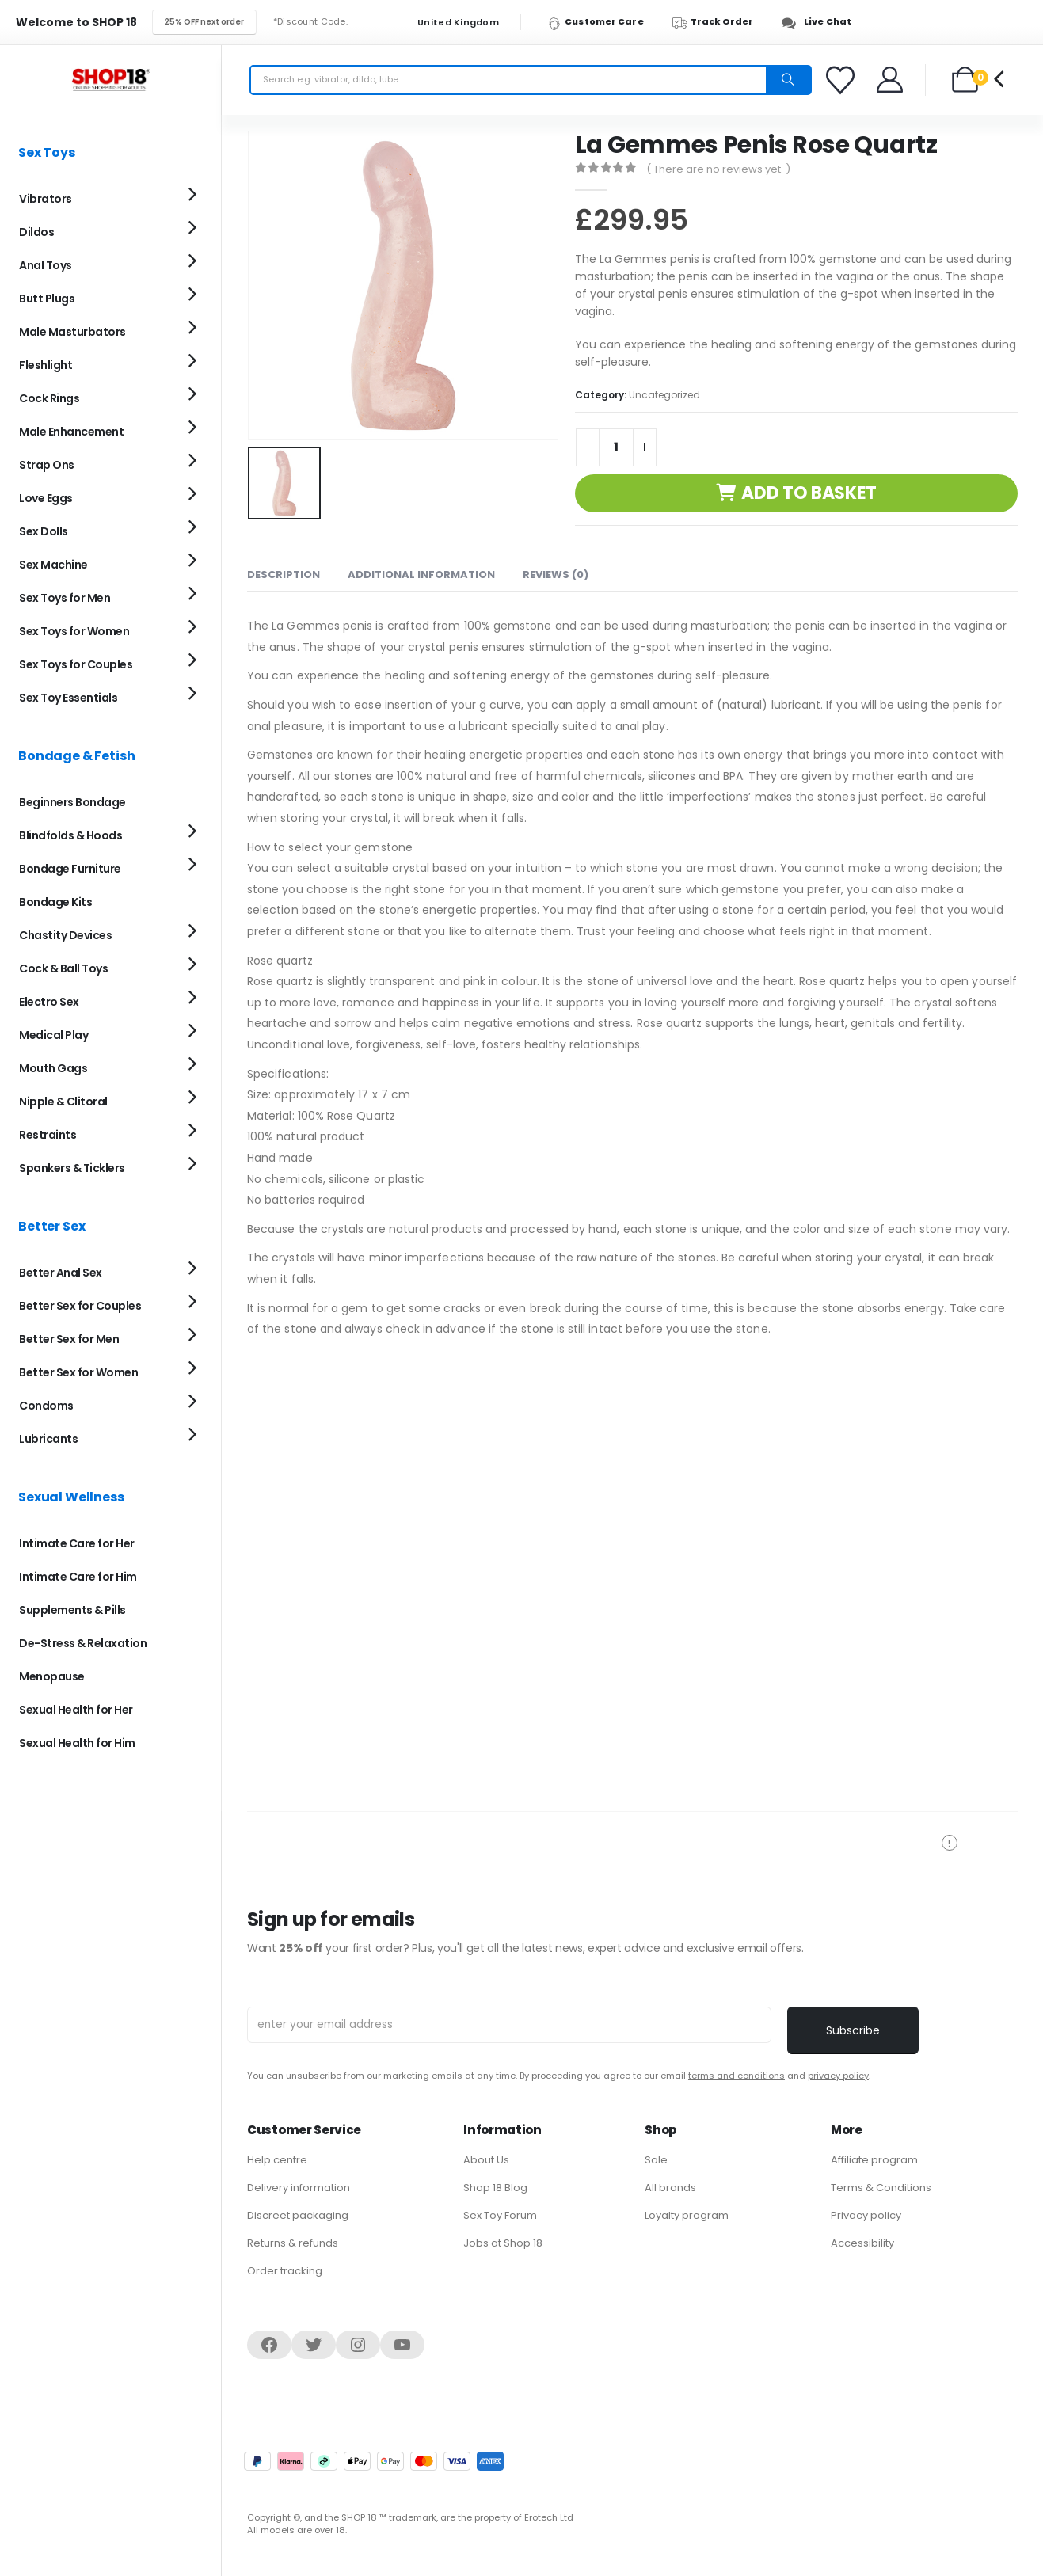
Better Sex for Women (78, 1372)
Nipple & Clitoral (63, 1101)
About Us (486, 2159)
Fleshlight (45, 365)
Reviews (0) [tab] (555, 574)
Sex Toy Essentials (68, 698)
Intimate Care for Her (77, 1543)
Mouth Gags (53, 1068)
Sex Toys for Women (74, 631)
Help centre (277, 2159)
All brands (670, 2187)
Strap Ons (46, 465)
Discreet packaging (297, 2215)
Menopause (52, 1676)
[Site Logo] (110, 79)
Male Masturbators (72, 332)
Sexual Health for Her (76, 1710)
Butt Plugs (46, 298)
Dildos (36, 232)
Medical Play (53, 1035)
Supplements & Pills (72, 1610)
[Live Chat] (821, 22)
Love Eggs (46, 498)
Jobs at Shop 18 (502, 2243)
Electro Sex (49, 1002)
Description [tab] (283, 574)
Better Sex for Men (69, 1339)
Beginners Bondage (72, 802)
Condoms (46, 1406)
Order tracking (284, 2270)
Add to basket (809, 493)
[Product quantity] (616, 447)
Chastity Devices (65, 935)
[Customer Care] (603, 22)
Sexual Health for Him (77, 1743)
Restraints (47, 1135)
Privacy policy (866, 2215)
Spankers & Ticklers (72, 1168)
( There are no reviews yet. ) (718, 169)
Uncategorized (664, 394)
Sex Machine (53, 565)
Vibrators (45, 199)
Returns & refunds (292, 2243)
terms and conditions (736, 2075)
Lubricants (48, 1439)
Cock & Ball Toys (63, 968)
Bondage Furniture (70, 869)
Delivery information (298, 2187)
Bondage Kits (55, 902)
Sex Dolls (43, 531)
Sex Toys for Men (64, 598)
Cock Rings (49, 398)
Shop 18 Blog (495, 2187)
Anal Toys (45, 265)
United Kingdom (448, 22)
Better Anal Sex (60, 1272)
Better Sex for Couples (80, 1306)
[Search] (788, 80)
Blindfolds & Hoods (70, 835)
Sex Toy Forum (500, 2215)
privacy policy (838, 2075)
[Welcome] (891, 80)
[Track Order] (720, 22)
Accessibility (862, 2243)
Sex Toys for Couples (75, 664)
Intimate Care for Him (78, 1577)
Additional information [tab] (421, 574)
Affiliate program (874, 2159)
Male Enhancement (71, 431)
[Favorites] (842, 80)
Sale (656, 2159)
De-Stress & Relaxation (83, 1643)
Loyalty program (687, 2215)
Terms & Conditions (881, 2187)
